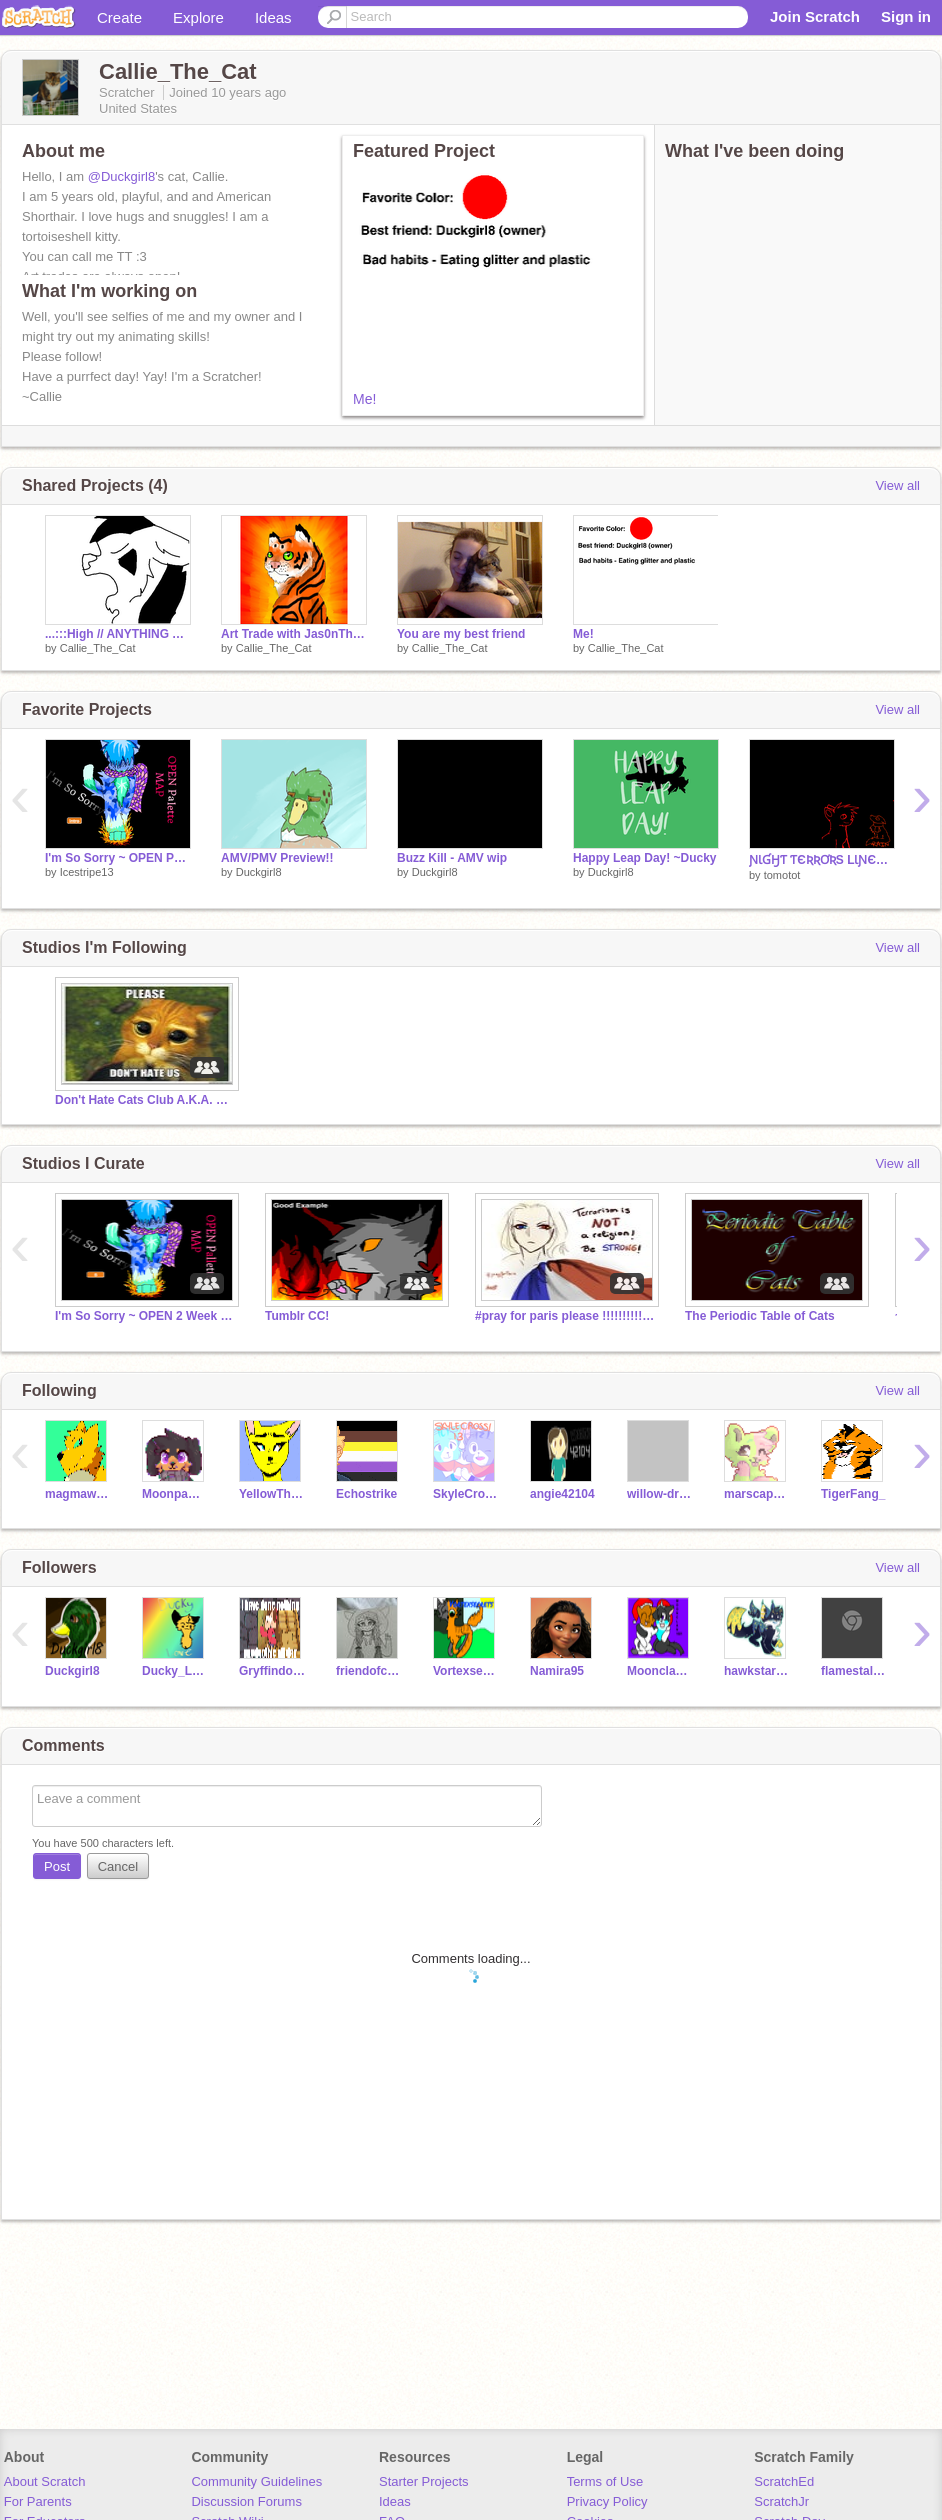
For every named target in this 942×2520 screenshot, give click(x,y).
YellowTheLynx (272, 1494)
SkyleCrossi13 (466, 1494)
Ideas (273, 17)
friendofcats (369, 1671)
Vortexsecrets (466, 1671)
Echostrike (366, 1494)
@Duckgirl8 (121, 176)
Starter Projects (424, 2481)
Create (119, 17)
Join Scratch (815, 16)
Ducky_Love (175, 1671)
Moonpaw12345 (175, 1494)
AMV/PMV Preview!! (277, 858)
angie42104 (562, 1494)
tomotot (782, 875)
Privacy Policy (607, 2501)
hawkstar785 (757, 1671)
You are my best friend (461, 634)
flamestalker (854, 1671)
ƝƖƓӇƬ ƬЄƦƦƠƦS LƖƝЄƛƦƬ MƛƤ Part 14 (822, 860)
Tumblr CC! (297, 1316)
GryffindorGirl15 (272, 1671)
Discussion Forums (246, 2501)
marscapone (757, 1494)
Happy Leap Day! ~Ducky (645, 858)
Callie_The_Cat (98, 648)
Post (57, 1866)
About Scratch (45, 2481)
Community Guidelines (256, 2481)
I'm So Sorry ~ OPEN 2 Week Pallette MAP (145, 1316)
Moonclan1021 (660, 1671)
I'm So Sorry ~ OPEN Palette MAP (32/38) (118, 858)
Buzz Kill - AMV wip (452, 858)
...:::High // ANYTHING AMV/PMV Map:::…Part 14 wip (118, 634)
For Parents (38, 2501)
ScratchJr (781, 2501)
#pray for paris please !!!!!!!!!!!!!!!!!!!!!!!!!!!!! (565, 1316)
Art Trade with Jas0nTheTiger (294, 634)
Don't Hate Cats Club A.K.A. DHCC (145, 1100)
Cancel (118, 1866)
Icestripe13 (87, 872)
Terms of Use (605, 2481)
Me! (364, 399)
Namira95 (557, 1671)
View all (897, 485)
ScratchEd (784, 2481)
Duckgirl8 (259, 872)
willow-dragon (660, 1494)
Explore (198, 17)
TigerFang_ (853, 1494)
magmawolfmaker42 (78, 1494)
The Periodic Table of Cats (760, 1316)
